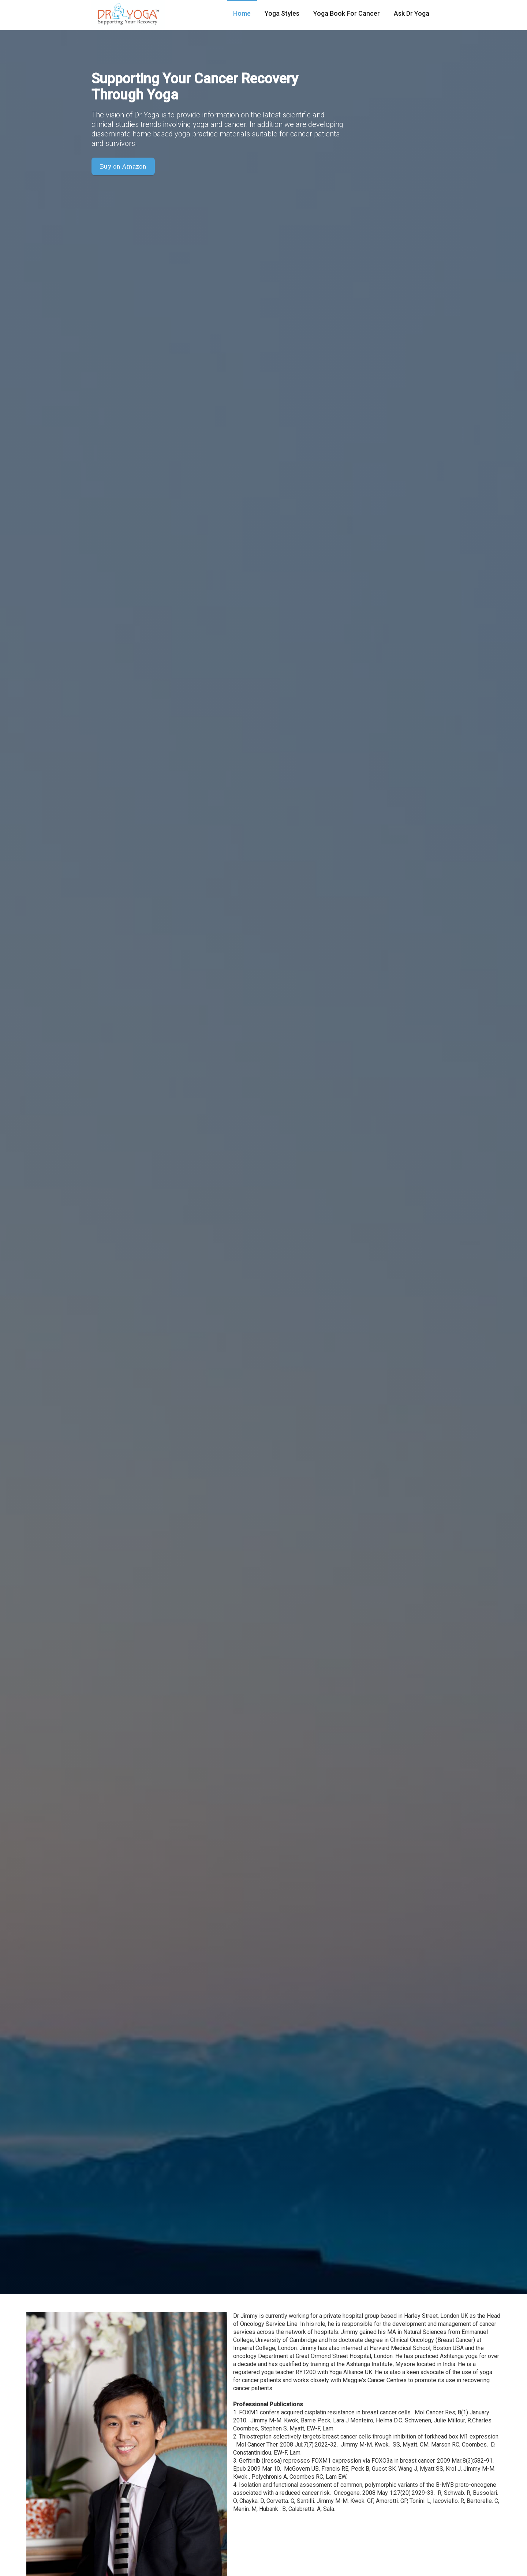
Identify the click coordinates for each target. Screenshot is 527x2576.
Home (242, 13)
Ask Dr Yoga (411, 13)
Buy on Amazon (123, 166)
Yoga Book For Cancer (346, 13)
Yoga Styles (282, 13)
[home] (128, 15)
